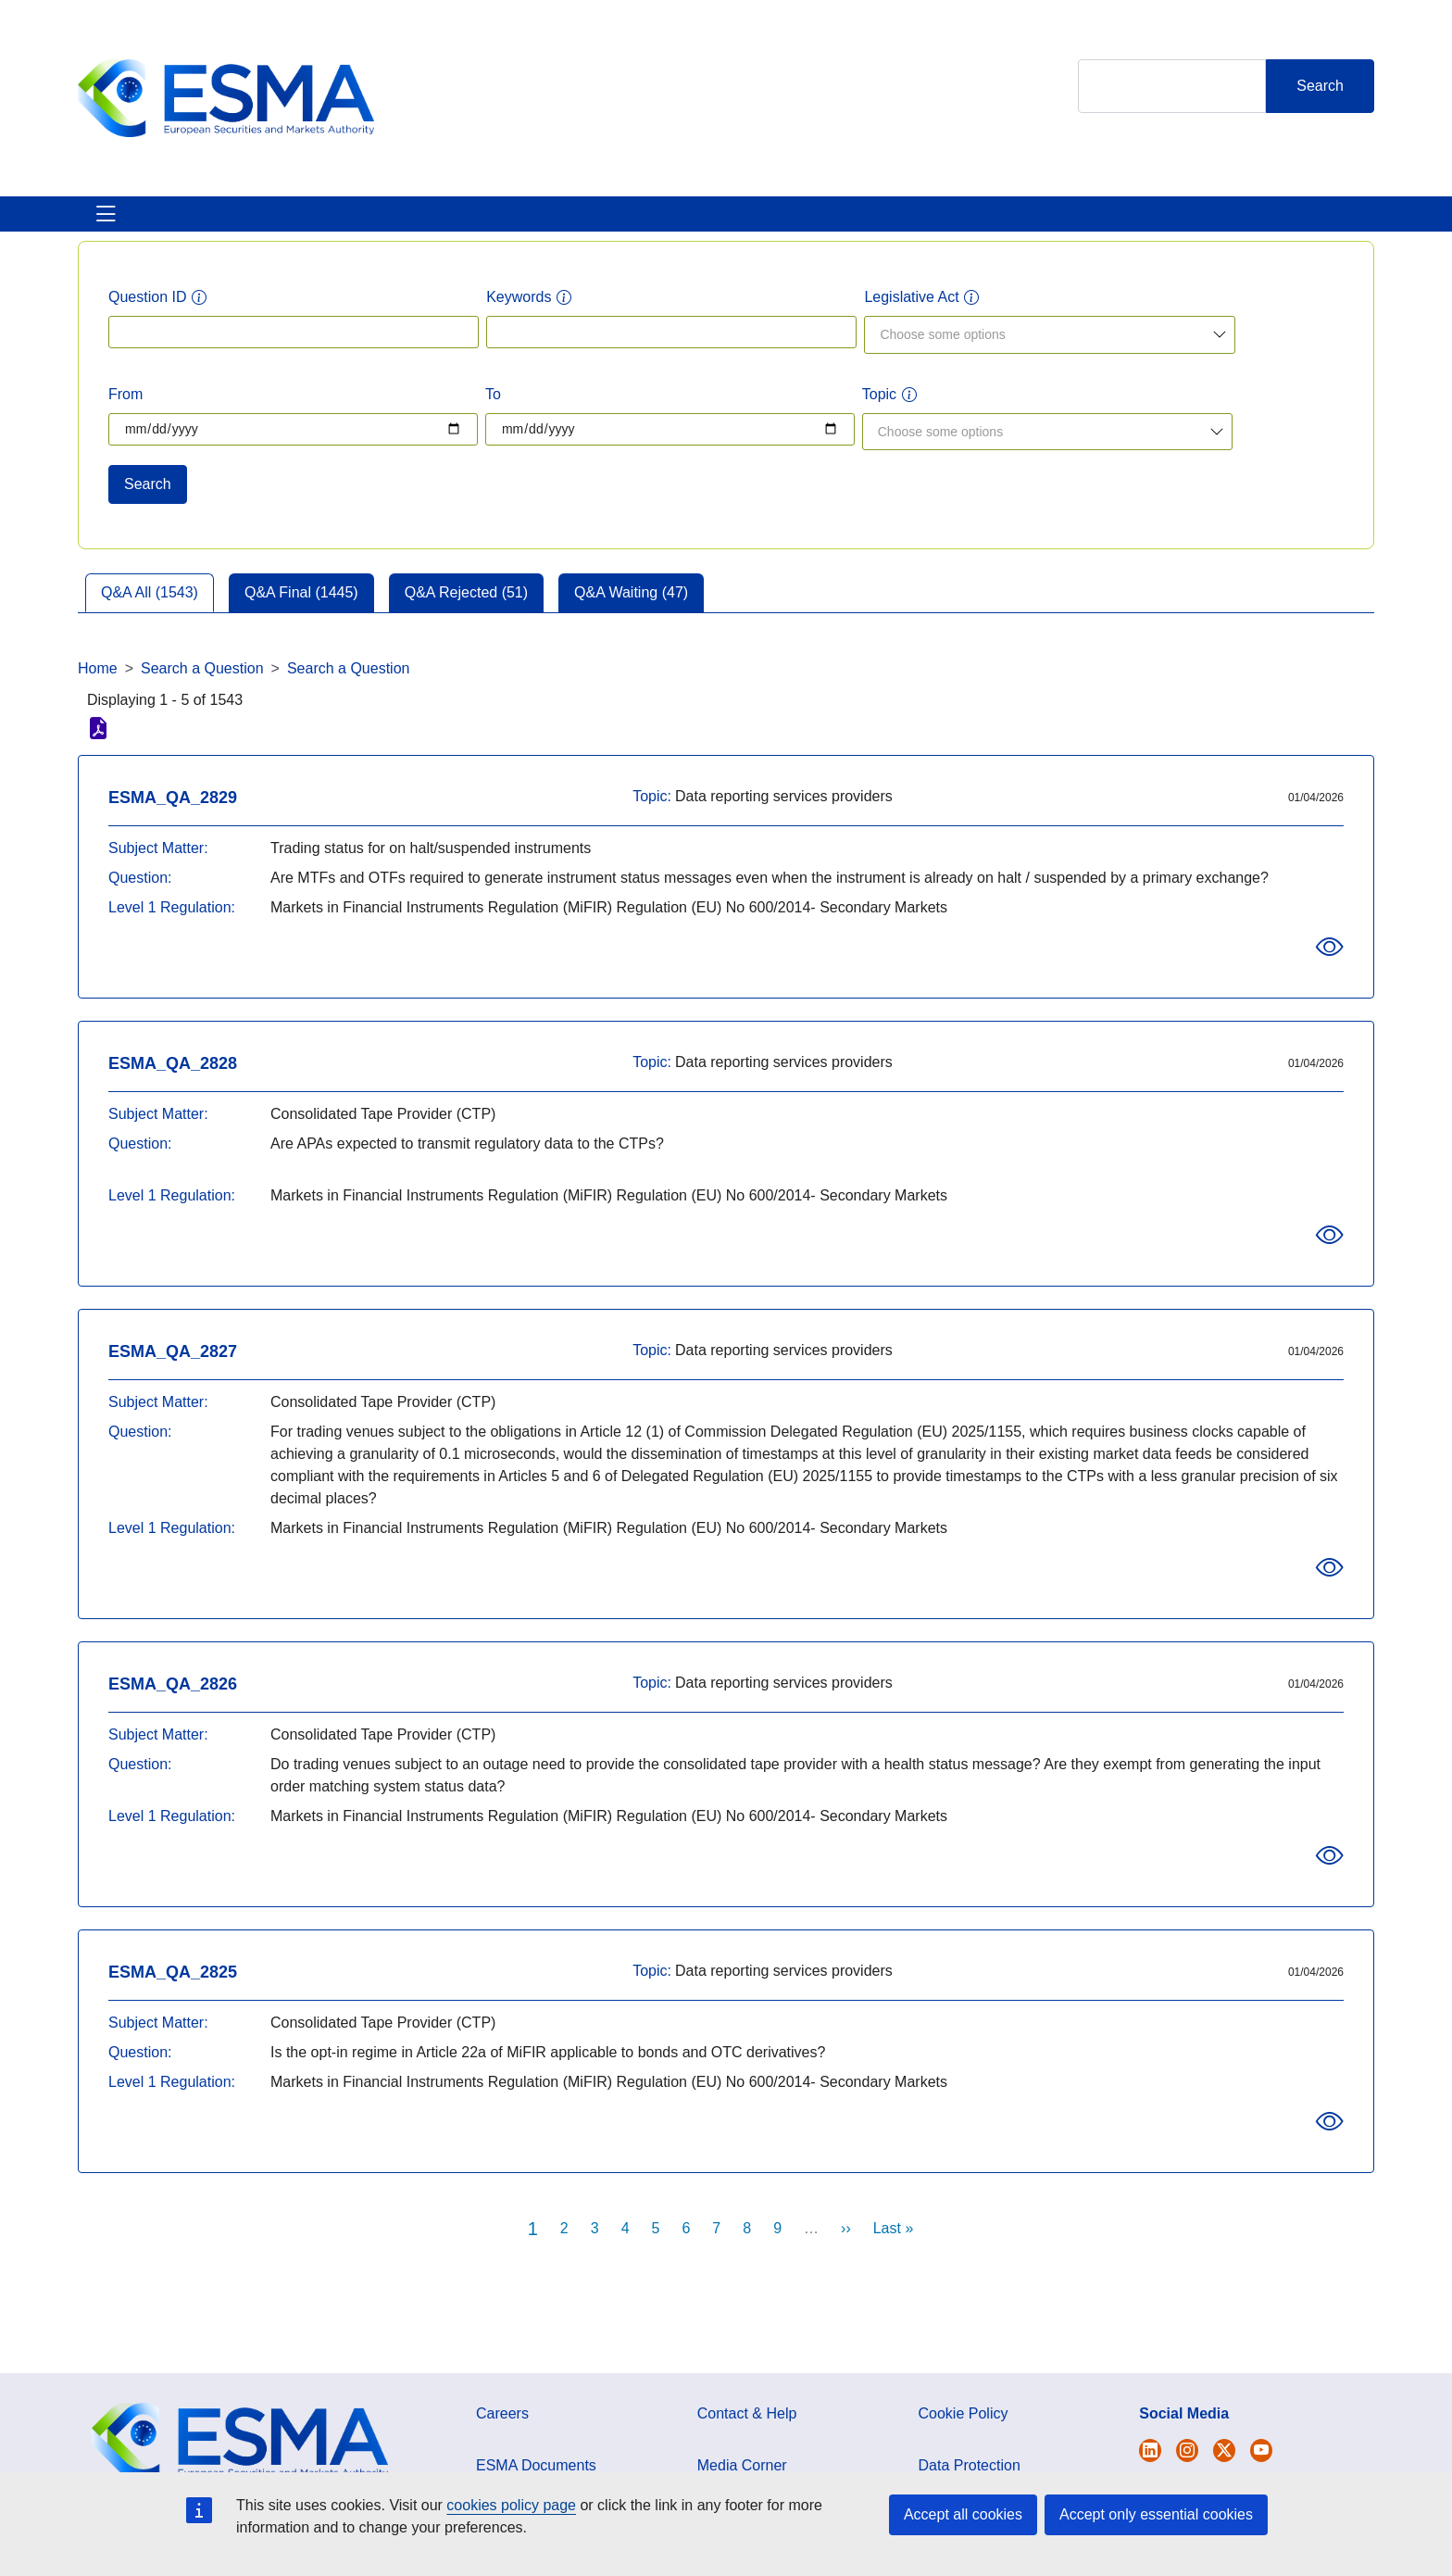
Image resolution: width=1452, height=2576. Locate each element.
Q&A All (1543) (149, 614)
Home (98, 690)
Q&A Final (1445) (301, 614)
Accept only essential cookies (1156, 2514)
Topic (879, 416)
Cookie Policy (963, 2436)
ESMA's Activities (267, 224)
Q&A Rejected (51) (466, 614)
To (493, 416)
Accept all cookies (963, 2514)
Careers (502, 2436)
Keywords (518, 319)
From (125, 416)
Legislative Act (911, 319)
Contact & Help (923, 224)
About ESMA (123, 224)
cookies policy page (511, 2505)
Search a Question (202, 690)
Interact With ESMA (763, 224)
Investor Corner (603, 224)
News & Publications (438, 224)
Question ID (147, 319)
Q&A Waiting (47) (631, 614)
